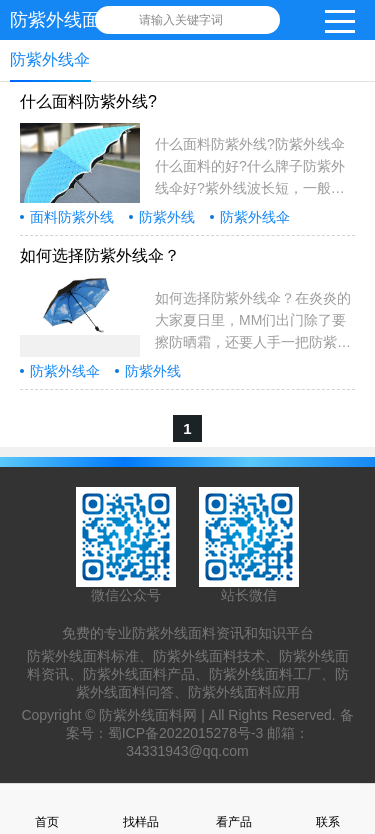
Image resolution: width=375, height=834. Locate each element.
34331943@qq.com (187, 751)
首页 (47, 808)
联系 (328, 808)
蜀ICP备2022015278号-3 (186, 733)
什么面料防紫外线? (88, 101)
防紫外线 (167, 217)
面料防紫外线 (72, 217)
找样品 (141, 808)
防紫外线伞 (255, 217)
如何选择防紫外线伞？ (100, 255)
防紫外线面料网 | (153, 715)
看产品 (234, 808)
